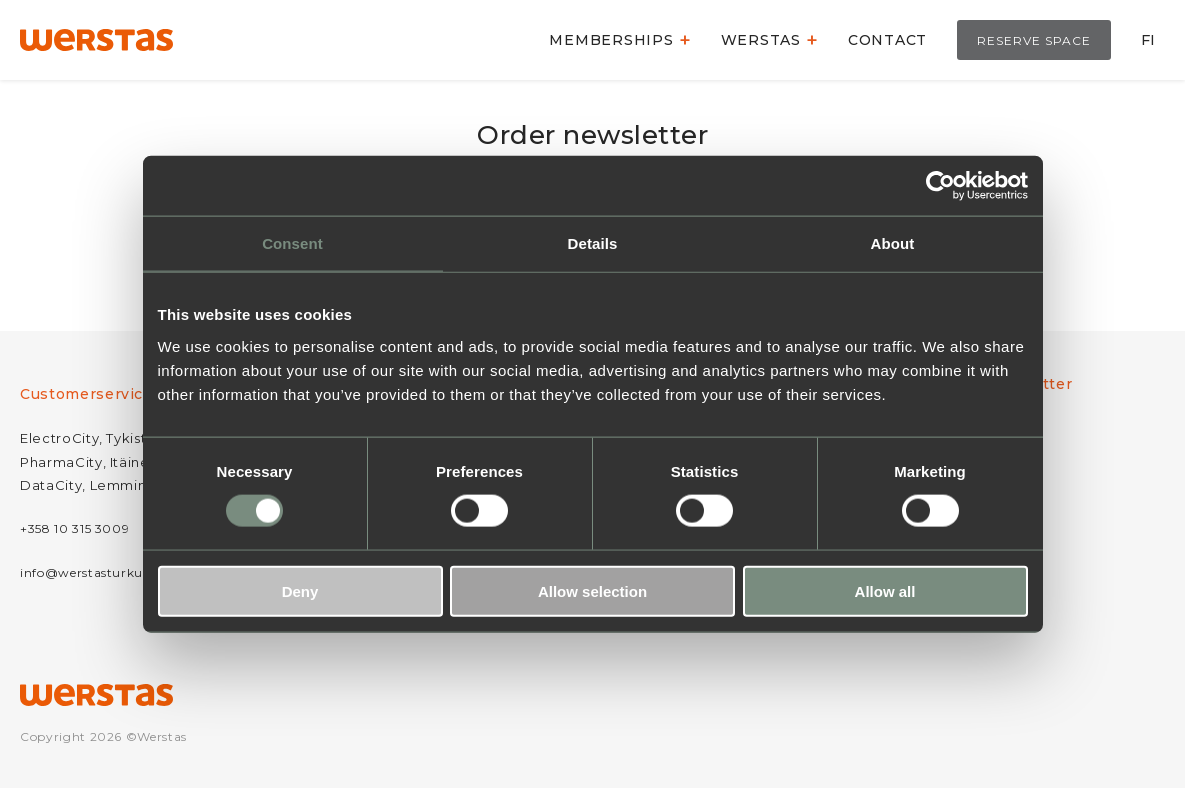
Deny (300, 590)
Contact (887, 40)
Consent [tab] (292, 243)
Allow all (885, 590)
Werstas (761, 40)
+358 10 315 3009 (74, 528)
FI (1148, 40)
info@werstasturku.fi (87, 572)
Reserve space (1034, 40)
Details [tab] (593, 243)
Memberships (611, 40)
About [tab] (893, 243)
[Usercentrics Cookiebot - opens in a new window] (940, 186)
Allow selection (592, 590)
